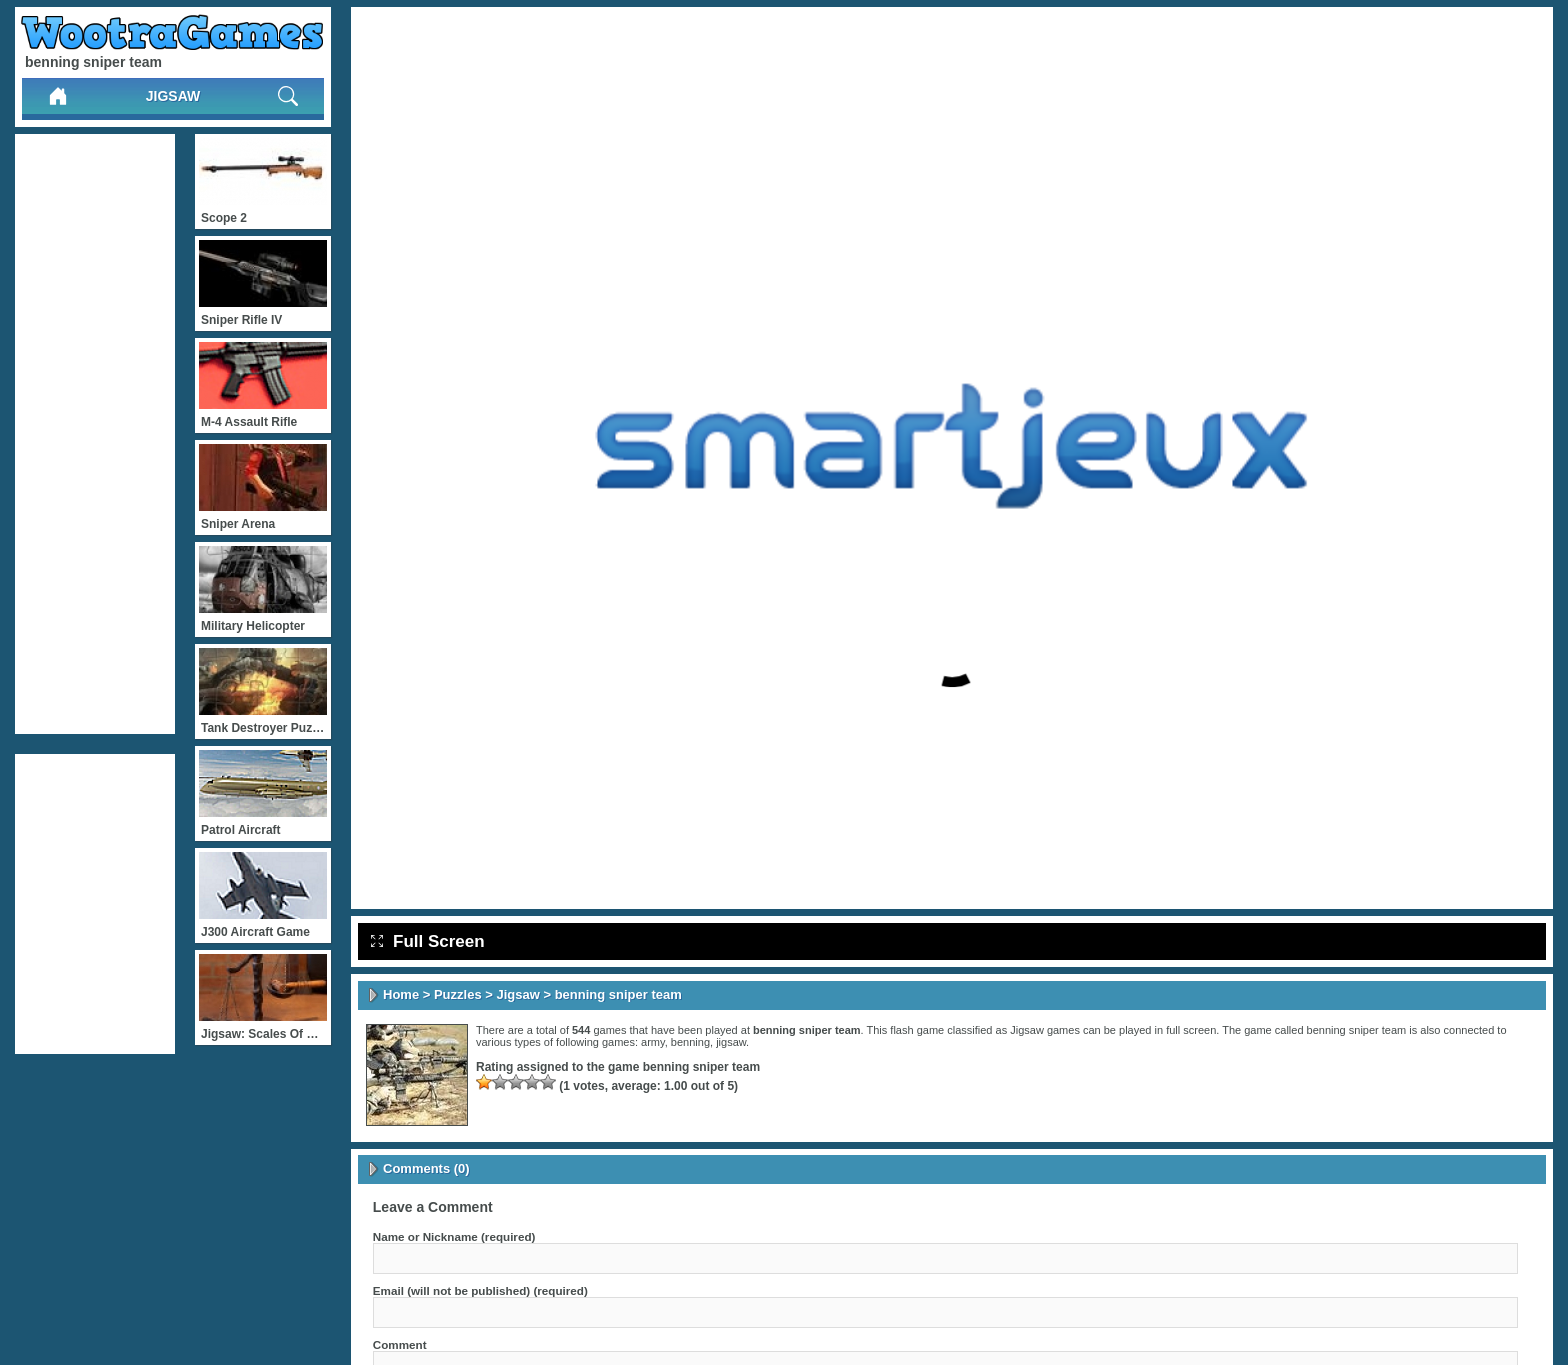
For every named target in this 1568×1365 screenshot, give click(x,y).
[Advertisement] (95, 434)
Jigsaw (173, 96)
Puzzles (458, 994)
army (653, 1042)
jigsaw (731, 1042)
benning (690, 1042)
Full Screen (428, 941)
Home (401, 994)
